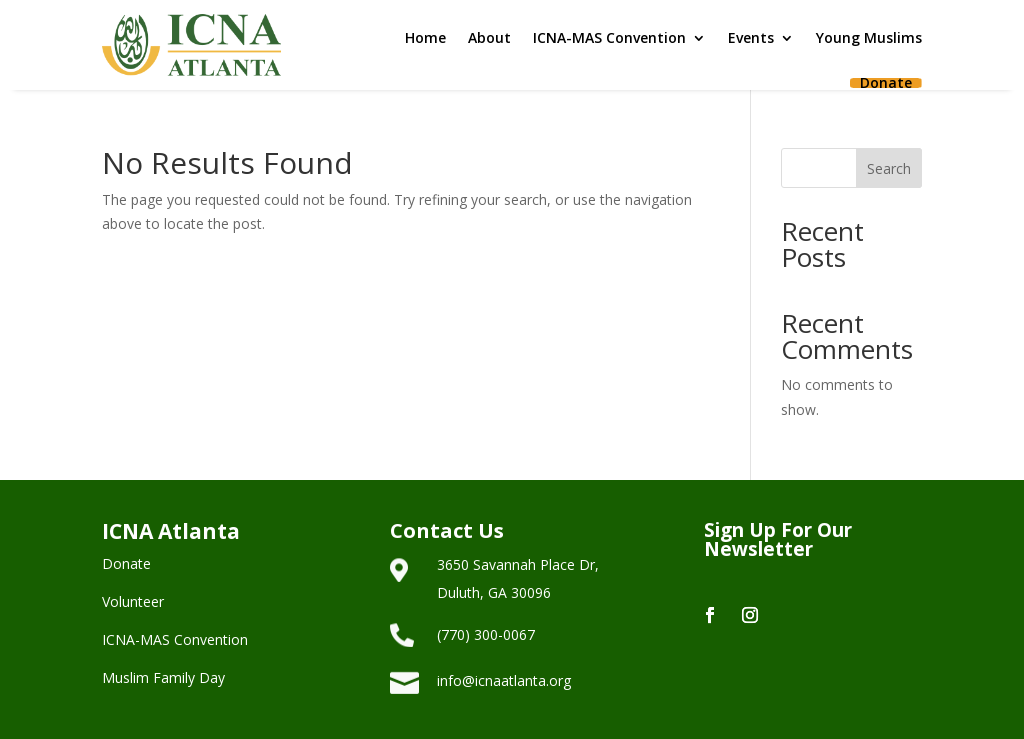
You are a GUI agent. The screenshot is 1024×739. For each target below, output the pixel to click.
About (489, 37)
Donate (886, 83)
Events (751, 37)
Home (425, 37)
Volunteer (133, 601)
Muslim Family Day (163, 677)
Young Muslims (869, 37)
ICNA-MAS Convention (609, 37)
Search (889, 168)
